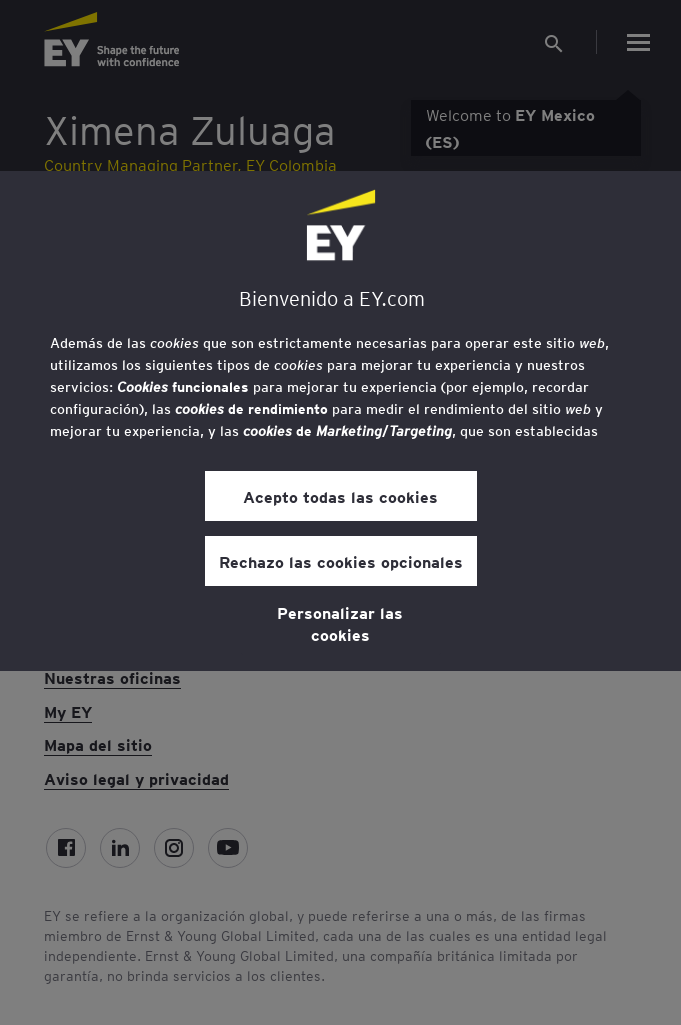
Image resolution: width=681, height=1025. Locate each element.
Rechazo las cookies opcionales (341, 561)
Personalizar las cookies (340, 623)
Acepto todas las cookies (340, 496)
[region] (340, 421)
